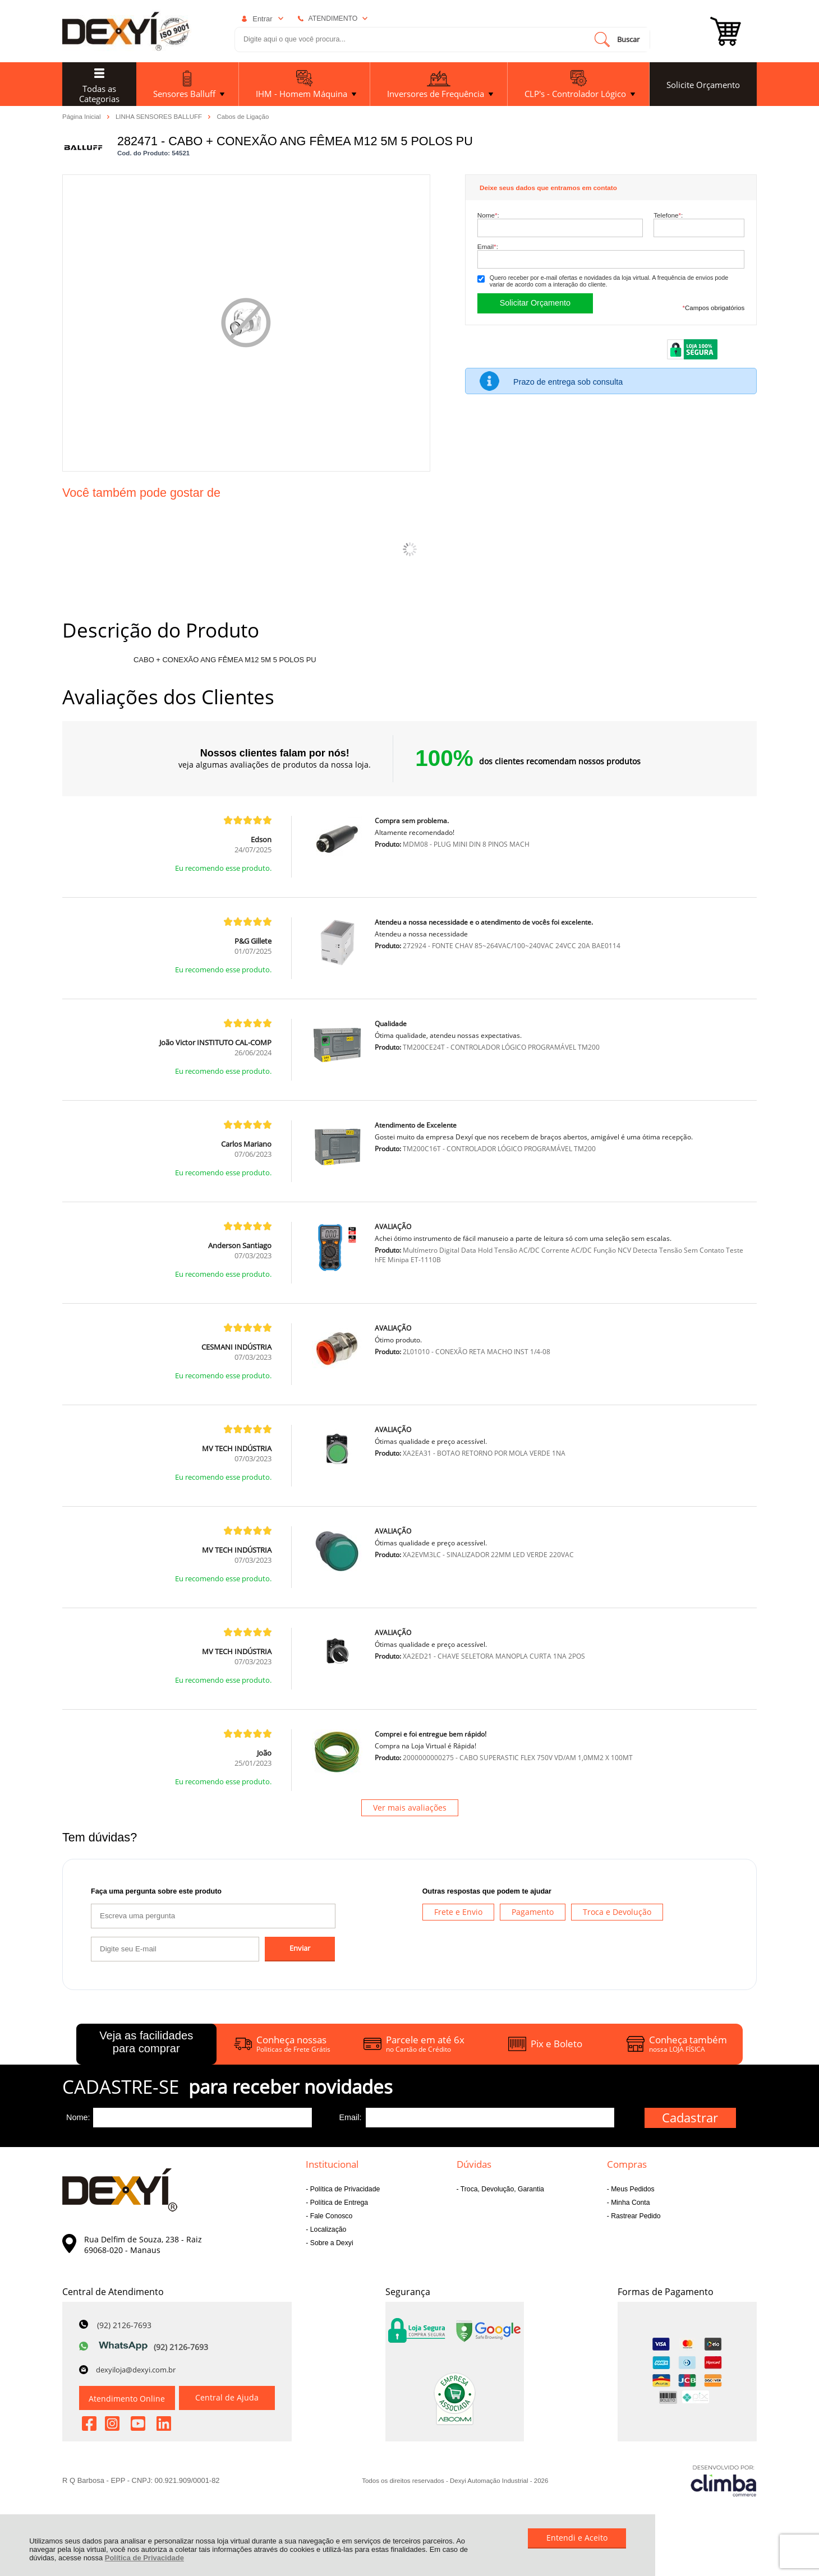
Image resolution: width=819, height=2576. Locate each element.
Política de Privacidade (144, 2558)
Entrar (262, 19)
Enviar (299, 1948)
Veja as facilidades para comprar (146, 2042)
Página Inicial (82, 116)
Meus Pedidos (632, 2189)
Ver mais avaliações (410, 1807)
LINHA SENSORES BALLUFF (160, 116)
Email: (487, 246)
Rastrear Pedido (635, 2216)
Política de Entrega (338, 2202)
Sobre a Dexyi (330, 2243)
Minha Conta (629, 2202)
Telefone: (668, 215)
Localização (327, 2229)
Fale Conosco (330, 2216)
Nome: (488, 215)
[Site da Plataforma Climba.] (724, 2480)
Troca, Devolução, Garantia (501, 2189)
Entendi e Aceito (577, 2537)
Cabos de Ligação (243, 116)
